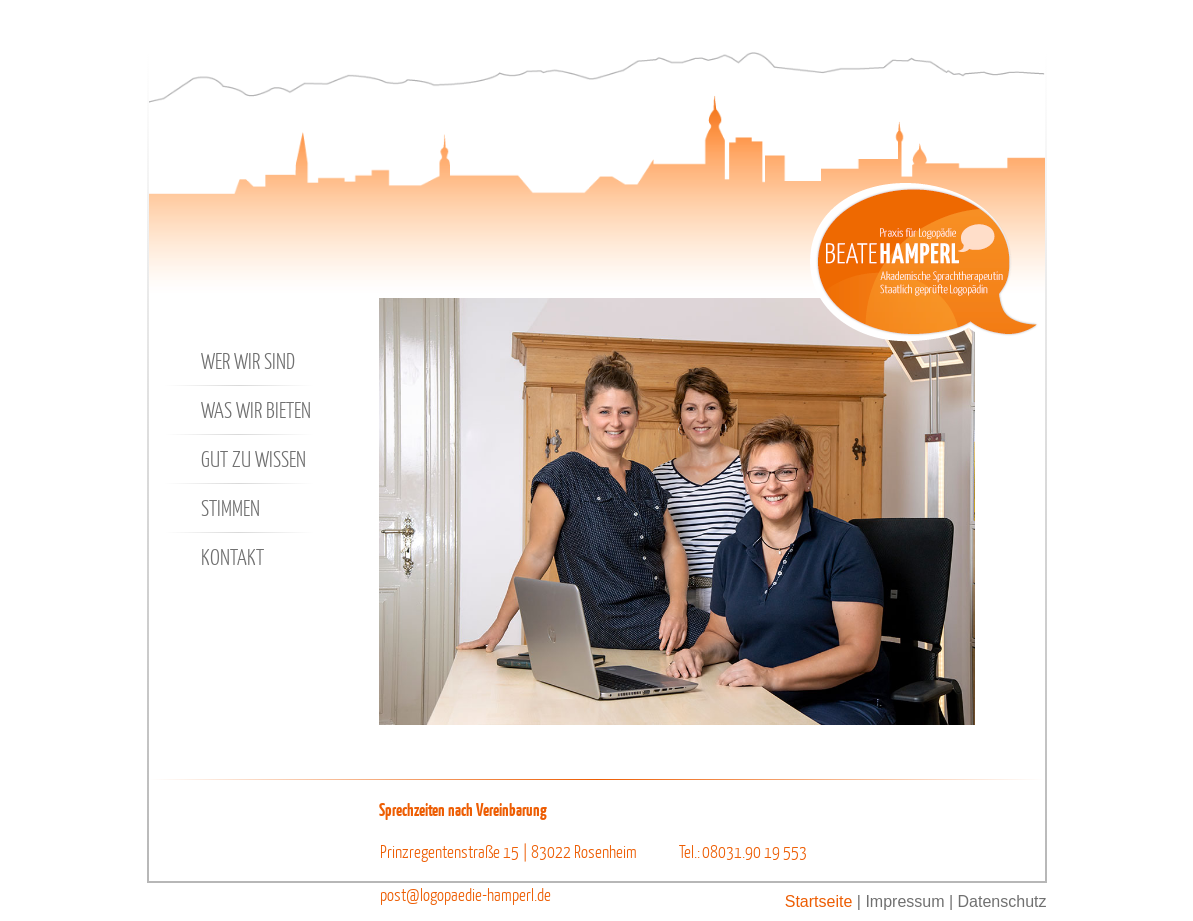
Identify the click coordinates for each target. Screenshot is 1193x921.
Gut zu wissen (237, 459)
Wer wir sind (232, 361)
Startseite (819, 901)
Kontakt (216, 557)
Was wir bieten (240, 410)
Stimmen (214, 508)
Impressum (904, 901)
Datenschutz (1002, 901)
